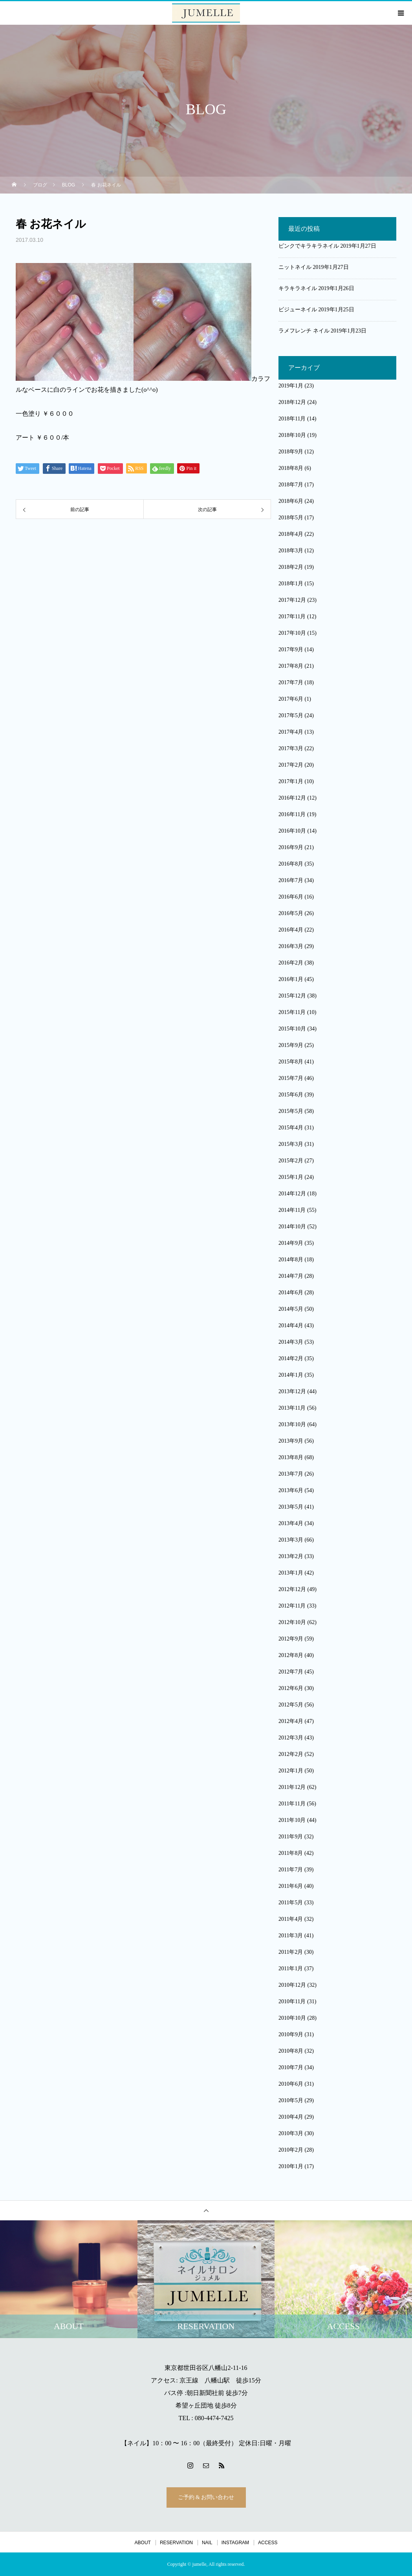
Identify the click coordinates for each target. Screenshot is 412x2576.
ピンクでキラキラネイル (308, 246)
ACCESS (267, 2542)
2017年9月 (290, 649)
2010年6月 (290, 2084)
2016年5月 (290, 913)
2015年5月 (290, 1111)
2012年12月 (292, 1589)
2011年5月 (290, 1903)
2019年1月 (290, 386)
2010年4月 (290, 2117)
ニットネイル (294, 267)
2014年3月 (290, 1342)
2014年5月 (290, 1309)
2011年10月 (292, 1820)
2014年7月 (290, 1276)
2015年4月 (290, 1128)
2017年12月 (292, 600)
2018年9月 (290, 452)
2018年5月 (290, 518)
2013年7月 (290, 1474)
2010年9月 (290, 2034)
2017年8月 (290, 666)
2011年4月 (290, 1919)
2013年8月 (290, 1457)
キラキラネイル (297, 288)
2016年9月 (290, 847)
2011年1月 (290, 1968)
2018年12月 (292, 402)
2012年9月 (290, 1639)
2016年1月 (290, 979)
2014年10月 (292, 1227)
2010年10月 (292, 2018)
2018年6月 (290, 501)
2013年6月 (290, 1490)
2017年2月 (290, 765)
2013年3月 (290, 1540)
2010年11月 (292, 2001)
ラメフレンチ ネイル (304, 331)
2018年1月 (290, 583)
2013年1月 (290, 1573)
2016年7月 (290, 880)
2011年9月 (290, 1837)
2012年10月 (292, 1622)
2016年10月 (292, 831)
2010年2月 (290, 2150)
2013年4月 (290, 1523)
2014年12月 (292, 1194)
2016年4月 (290, 930)
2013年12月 (292, 1391)
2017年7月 (290, 682)
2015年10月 (292, 1029)
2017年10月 (292, 633)
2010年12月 (292, 1985)
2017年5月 (290, 715)
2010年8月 (290, 2051)
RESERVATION (176, 2542)
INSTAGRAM (235, 2542)
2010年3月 (290, 2133)
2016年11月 (292, 814)
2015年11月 (292, 1012)
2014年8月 (290, 1259)
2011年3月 (290, 1935)
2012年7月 (290, 1672)
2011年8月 (290, 1853)
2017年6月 (290, 699)
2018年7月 (290, 485)
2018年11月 (292, 419)
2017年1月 (290, 781)
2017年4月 (290, 732)
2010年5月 (290, 2100)
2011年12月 (292, 1787)
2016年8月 (290, 864)
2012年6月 (290, 1688)
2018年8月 (290, 468)
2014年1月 (290, 1375)
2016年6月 (290, 897)
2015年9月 (290, 1045)
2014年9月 (290, 1243)
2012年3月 (290, 1738)
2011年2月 (290, 1952)
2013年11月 (292, 1408)
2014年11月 (292, 1210)
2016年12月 (292, 798)
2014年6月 (290, 1292)
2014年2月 (290, 1358)
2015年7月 (290, 1078)
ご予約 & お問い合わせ (206, 2497)
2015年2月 (290, 1161)
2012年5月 (290, 1705)
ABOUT (143, 2542)
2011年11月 (292, 1804)
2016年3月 (290, 946)
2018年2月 (290, 567)
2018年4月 (290, 534)
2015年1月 (290, 1177)
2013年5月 (290, 1507)
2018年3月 (290, 551)
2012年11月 (292, 1606)
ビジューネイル (297, 309)
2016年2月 (290, 963)
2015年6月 (290, 1095)
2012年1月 (290, 1771)
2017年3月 (290, 748)
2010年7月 (290, 2067)
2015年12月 (292, 996)
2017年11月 (292, 616)
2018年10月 (292, 435)
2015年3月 (290, 1144)
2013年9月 (290, 1441)
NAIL (207, 2542)
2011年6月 (290, 1886)
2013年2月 (290, 1556)
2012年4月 (290, 1721)
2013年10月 (292, 1424)
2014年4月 (290, 1325)
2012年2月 (290, 1754)
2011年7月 (290, 1870)
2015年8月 (290, 1062)
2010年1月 (290, 2166)
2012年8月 (290, 1655)
